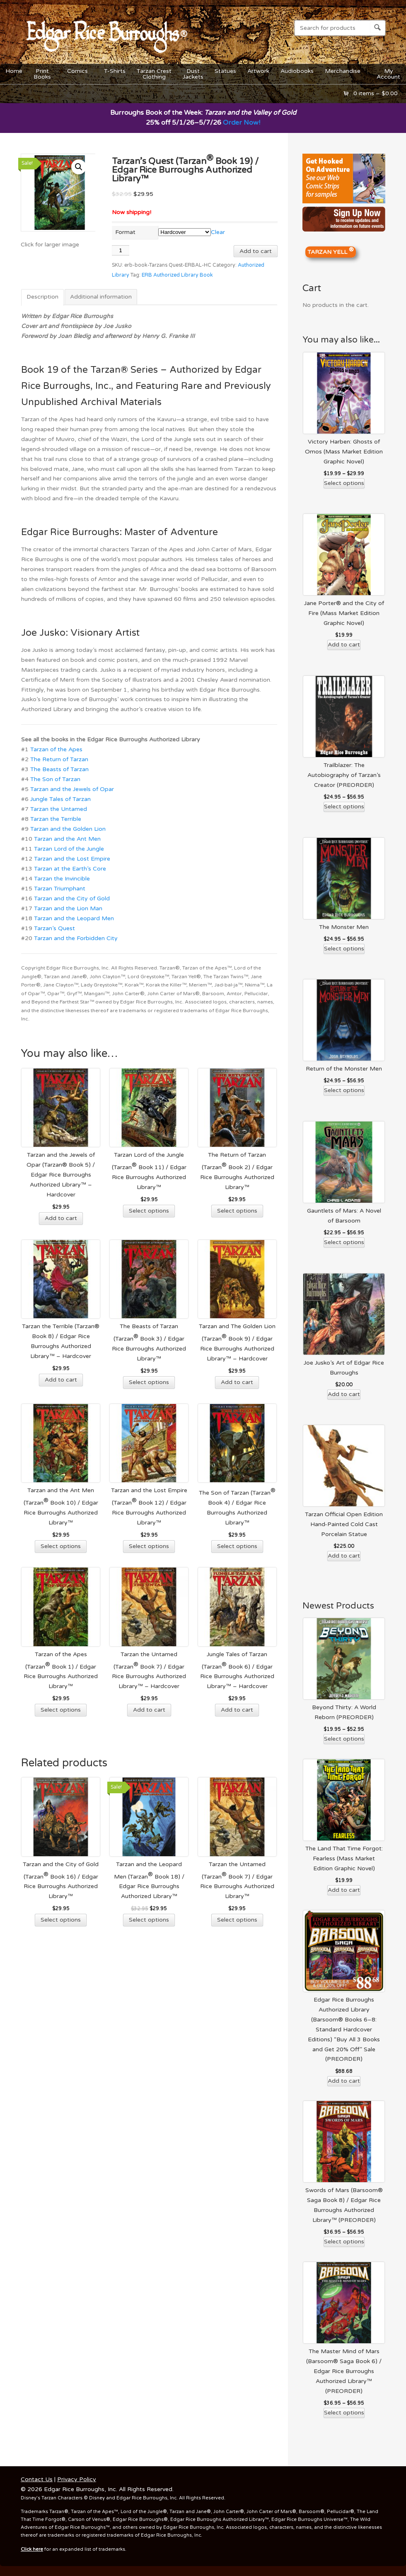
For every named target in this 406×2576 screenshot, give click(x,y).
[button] (78, 166)
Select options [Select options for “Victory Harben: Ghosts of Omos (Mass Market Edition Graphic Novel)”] (344, 483)
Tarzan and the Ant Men (67, 838)
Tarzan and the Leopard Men (74, 918)
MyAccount (388, 74)
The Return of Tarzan (59, 759)
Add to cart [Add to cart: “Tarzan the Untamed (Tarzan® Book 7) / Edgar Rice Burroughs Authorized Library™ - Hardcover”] (149, 1709)
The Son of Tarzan (55, 779)
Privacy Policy (76, 2479)
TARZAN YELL (330, 251)
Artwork (258, 71)
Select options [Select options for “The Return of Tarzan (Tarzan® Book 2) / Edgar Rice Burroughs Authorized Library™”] (237, 1210)
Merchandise (343, 73)
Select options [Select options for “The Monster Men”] (344, 948)
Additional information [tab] (101, 296)
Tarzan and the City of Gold (72, 898)
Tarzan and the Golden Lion (68, 828)
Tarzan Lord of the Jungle (69, 848)
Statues (225, 71)
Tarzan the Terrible (55, 818)
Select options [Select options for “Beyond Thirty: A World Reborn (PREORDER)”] (344, 1738)
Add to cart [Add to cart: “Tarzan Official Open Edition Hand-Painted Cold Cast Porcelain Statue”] (344, 1555)
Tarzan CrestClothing (154, 74)
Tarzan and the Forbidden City (76, 938)
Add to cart (255, 251)
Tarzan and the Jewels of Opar (72, 789)
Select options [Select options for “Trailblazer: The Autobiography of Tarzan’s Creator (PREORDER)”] (344, 806)
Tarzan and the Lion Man (68, 908)
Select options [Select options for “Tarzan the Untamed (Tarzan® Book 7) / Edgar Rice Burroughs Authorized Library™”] (237, 1919)
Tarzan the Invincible (62, 878)
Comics (78, 73)
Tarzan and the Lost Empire (72, 858)
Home (13, 71)
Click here (32, 2549)
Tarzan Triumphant (59, 888)
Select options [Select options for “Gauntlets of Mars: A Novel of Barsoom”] (344, 1242)
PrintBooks (43, 74)
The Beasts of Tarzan (59, 769)
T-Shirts (115, 71)
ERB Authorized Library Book (177, 275)
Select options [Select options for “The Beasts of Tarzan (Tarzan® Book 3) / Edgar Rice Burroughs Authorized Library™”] (149, 1382)
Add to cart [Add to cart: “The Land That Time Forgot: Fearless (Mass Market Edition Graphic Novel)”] (344, 1889)
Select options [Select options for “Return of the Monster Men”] (344, 1090)
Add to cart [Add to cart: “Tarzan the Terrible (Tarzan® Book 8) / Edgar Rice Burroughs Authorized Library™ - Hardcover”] (61, 1379)
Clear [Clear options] (218, 232)
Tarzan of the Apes (56, 749)
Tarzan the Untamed (58, 809)
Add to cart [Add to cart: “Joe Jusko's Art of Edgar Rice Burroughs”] (344, 1394)
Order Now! (241, 122)
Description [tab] (42, 296)
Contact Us (37, 2479)
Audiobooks (297, 71)
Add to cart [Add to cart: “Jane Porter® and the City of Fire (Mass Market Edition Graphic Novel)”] (344, 644)
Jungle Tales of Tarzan (60, 799)
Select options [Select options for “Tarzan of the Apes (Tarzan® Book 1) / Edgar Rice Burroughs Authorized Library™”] (61, 1709)
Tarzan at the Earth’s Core (70, 868)
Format (125, 232)
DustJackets (193, 74)
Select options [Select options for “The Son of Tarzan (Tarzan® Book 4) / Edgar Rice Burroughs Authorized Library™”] (237, 1546)
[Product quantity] (120, 250)
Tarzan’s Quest (54, 928)
